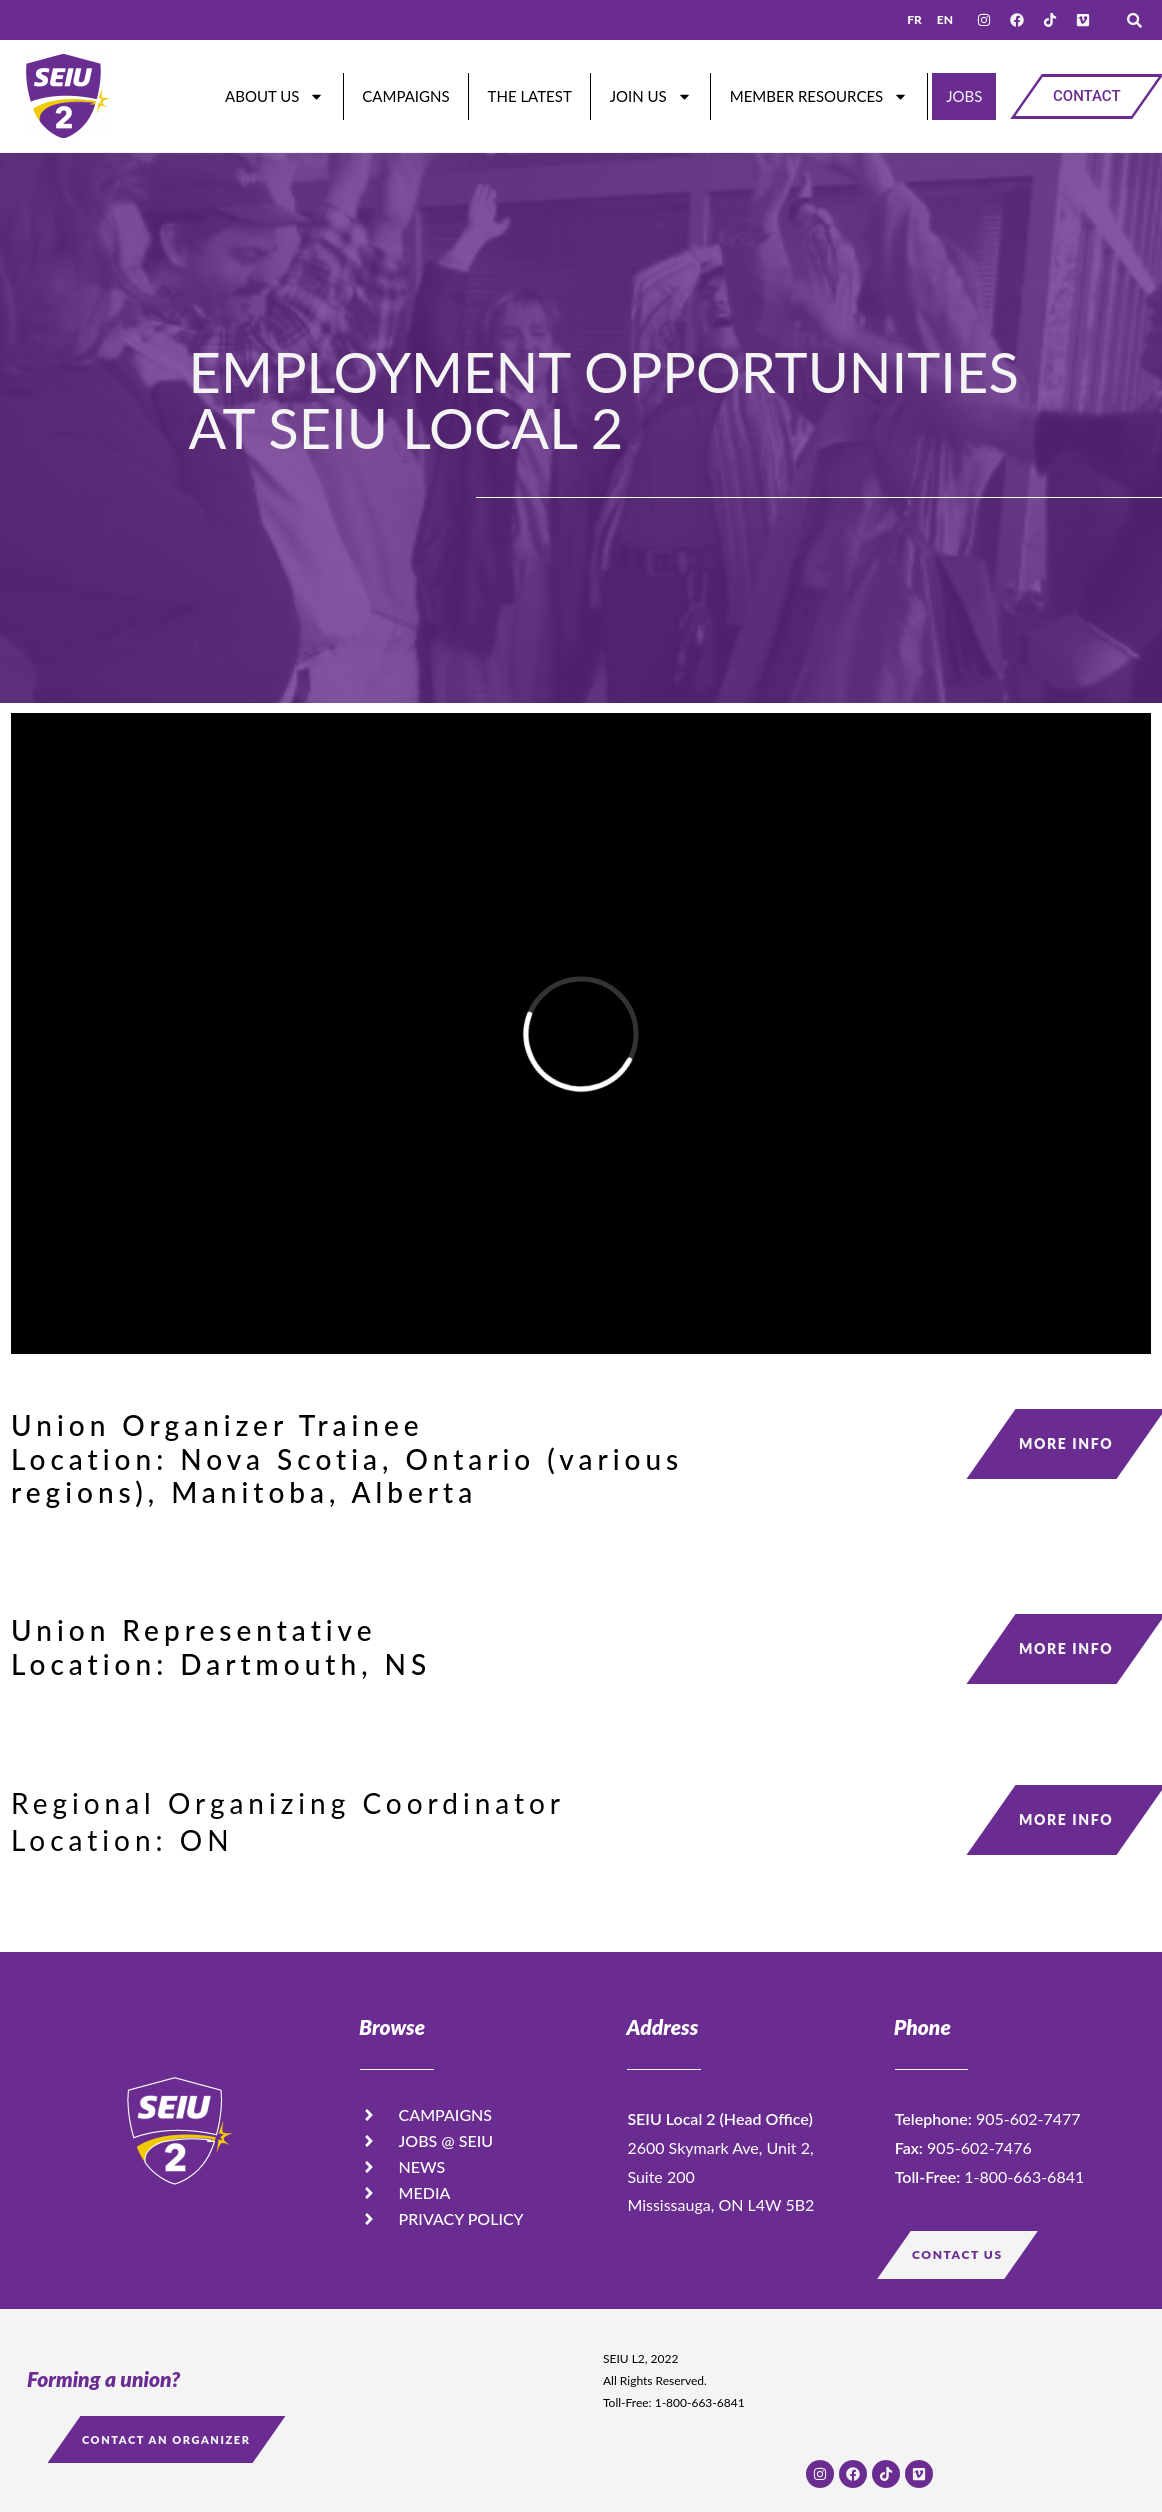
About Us (274, 96)
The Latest (530, 96)
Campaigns (405, 96)
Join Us (651, 96)
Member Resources (819, 96)
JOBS (964, 96)
